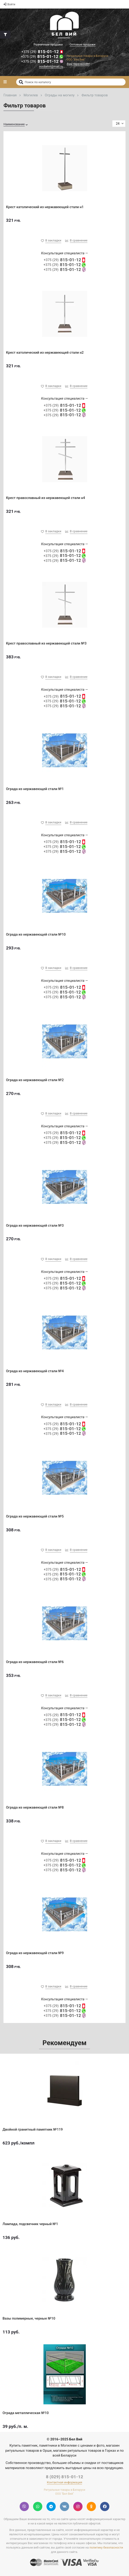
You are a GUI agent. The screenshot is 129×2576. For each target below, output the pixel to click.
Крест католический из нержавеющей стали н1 (45, 207)
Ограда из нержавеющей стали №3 (35, 1225)
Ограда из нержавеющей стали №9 (35, 1953)
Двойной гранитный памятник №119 (33, 2129)
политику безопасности (106, 2547)
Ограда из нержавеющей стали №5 (35, 1516)
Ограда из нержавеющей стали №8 (35, 1807)
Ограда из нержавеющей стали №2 (35, 1080)
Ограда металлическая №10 (26, 2413)
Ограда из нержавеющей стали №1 (35, 789)
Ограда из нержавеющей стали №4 (35, 1371)
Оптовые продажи (82, 44)
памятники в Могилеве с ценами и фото (71, 2445)
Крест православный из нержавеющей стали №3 (46, 643)
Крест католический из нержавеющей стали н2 (45, 352)
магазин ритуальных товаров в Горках (84, 2450)
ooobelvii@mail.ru (51, 66)
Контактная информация (64, 2482)
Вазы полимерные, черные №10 (29, 2318)
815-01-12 (42, 51)
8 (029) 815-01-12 (64, 2476)
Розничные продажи (48, 44)
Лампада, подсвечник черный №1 (30, 2224)
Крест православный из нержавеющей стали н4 (45, 498)
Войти (9, 4)
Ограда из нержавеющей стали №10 (36, 934)
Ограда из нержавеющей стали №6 (35, 1662)
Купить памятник (23, 2445)
